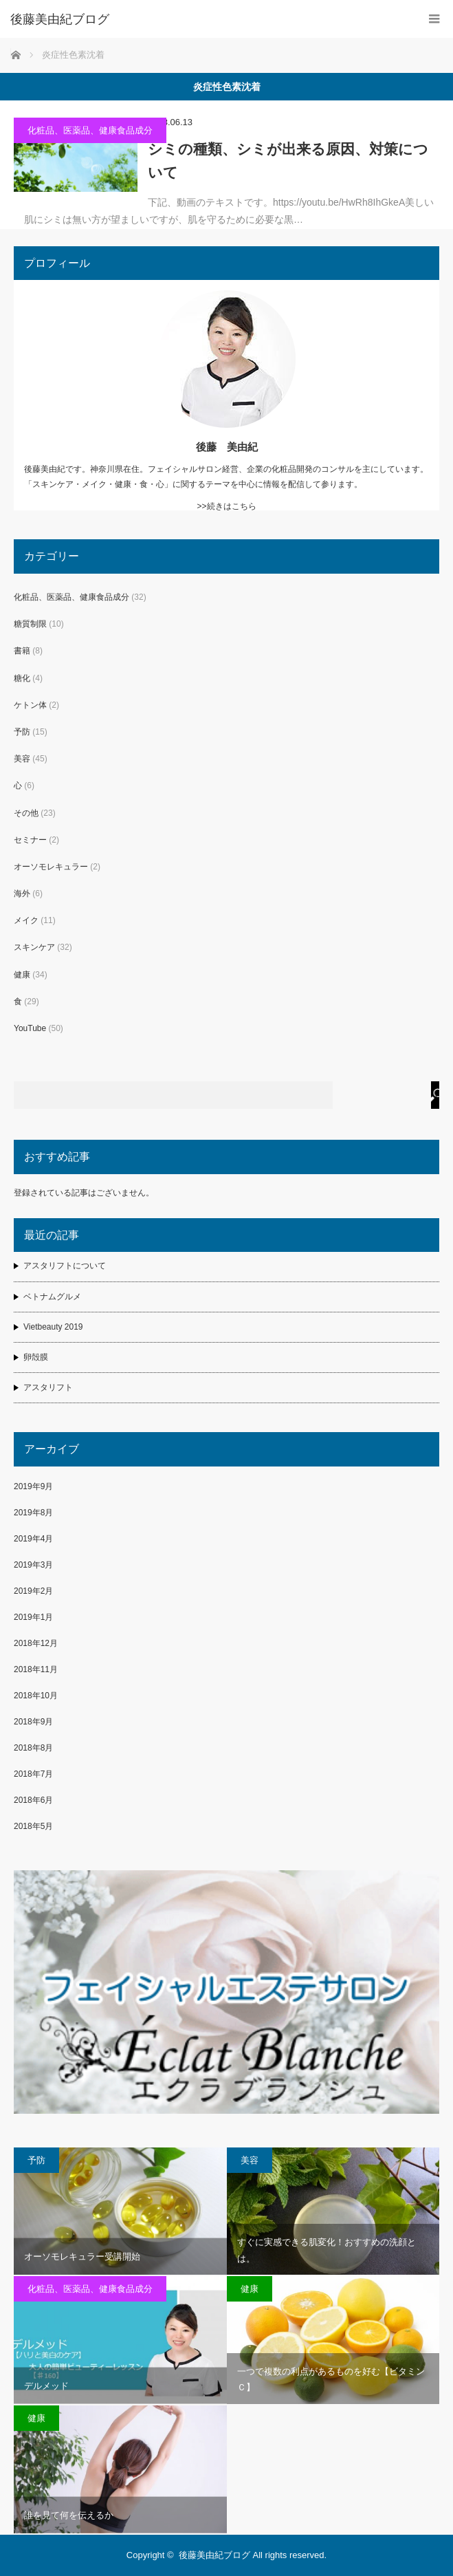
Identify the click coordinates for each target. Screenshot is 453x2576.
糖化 (22, 678)
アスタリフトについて (64, 1265)
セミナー (30, 840)
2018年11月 (36, 1669)
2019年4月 (33, 1539)
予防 (22, 732)
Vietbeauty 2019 (53, 1327)
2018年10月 (36, 1695)
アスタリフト (48, 1387)
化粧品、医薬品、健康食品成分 (90, 130)
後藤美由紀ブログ (214, 2555)
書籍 (22, 651)
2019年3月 (33, 1565)
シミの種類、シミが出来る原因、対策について (288, 160)
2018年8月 (33, 1748)
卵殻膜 (35, 1357)
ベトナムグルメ (52, 1296)
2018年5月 (33, 1826)
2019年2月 (33, 1591)
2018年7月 (33, 1774)
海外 (22, 893)
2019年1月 (33, 1617)
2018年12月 (36, 1643)
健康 (22, 974)
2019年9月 (33, 1486)
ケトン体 (30, 705)
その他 (26, 813)
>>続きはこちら (226, 506)
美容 (22, 759)
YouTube (30, 1028)
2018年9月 (33, 1722)
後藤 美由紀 (227, 447)
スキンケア (34, 947)
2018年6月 (33, 1800)
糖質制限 (30, 624)
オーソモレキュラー (51, 867)
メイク (26, 920)
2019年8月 (33, 1512)
